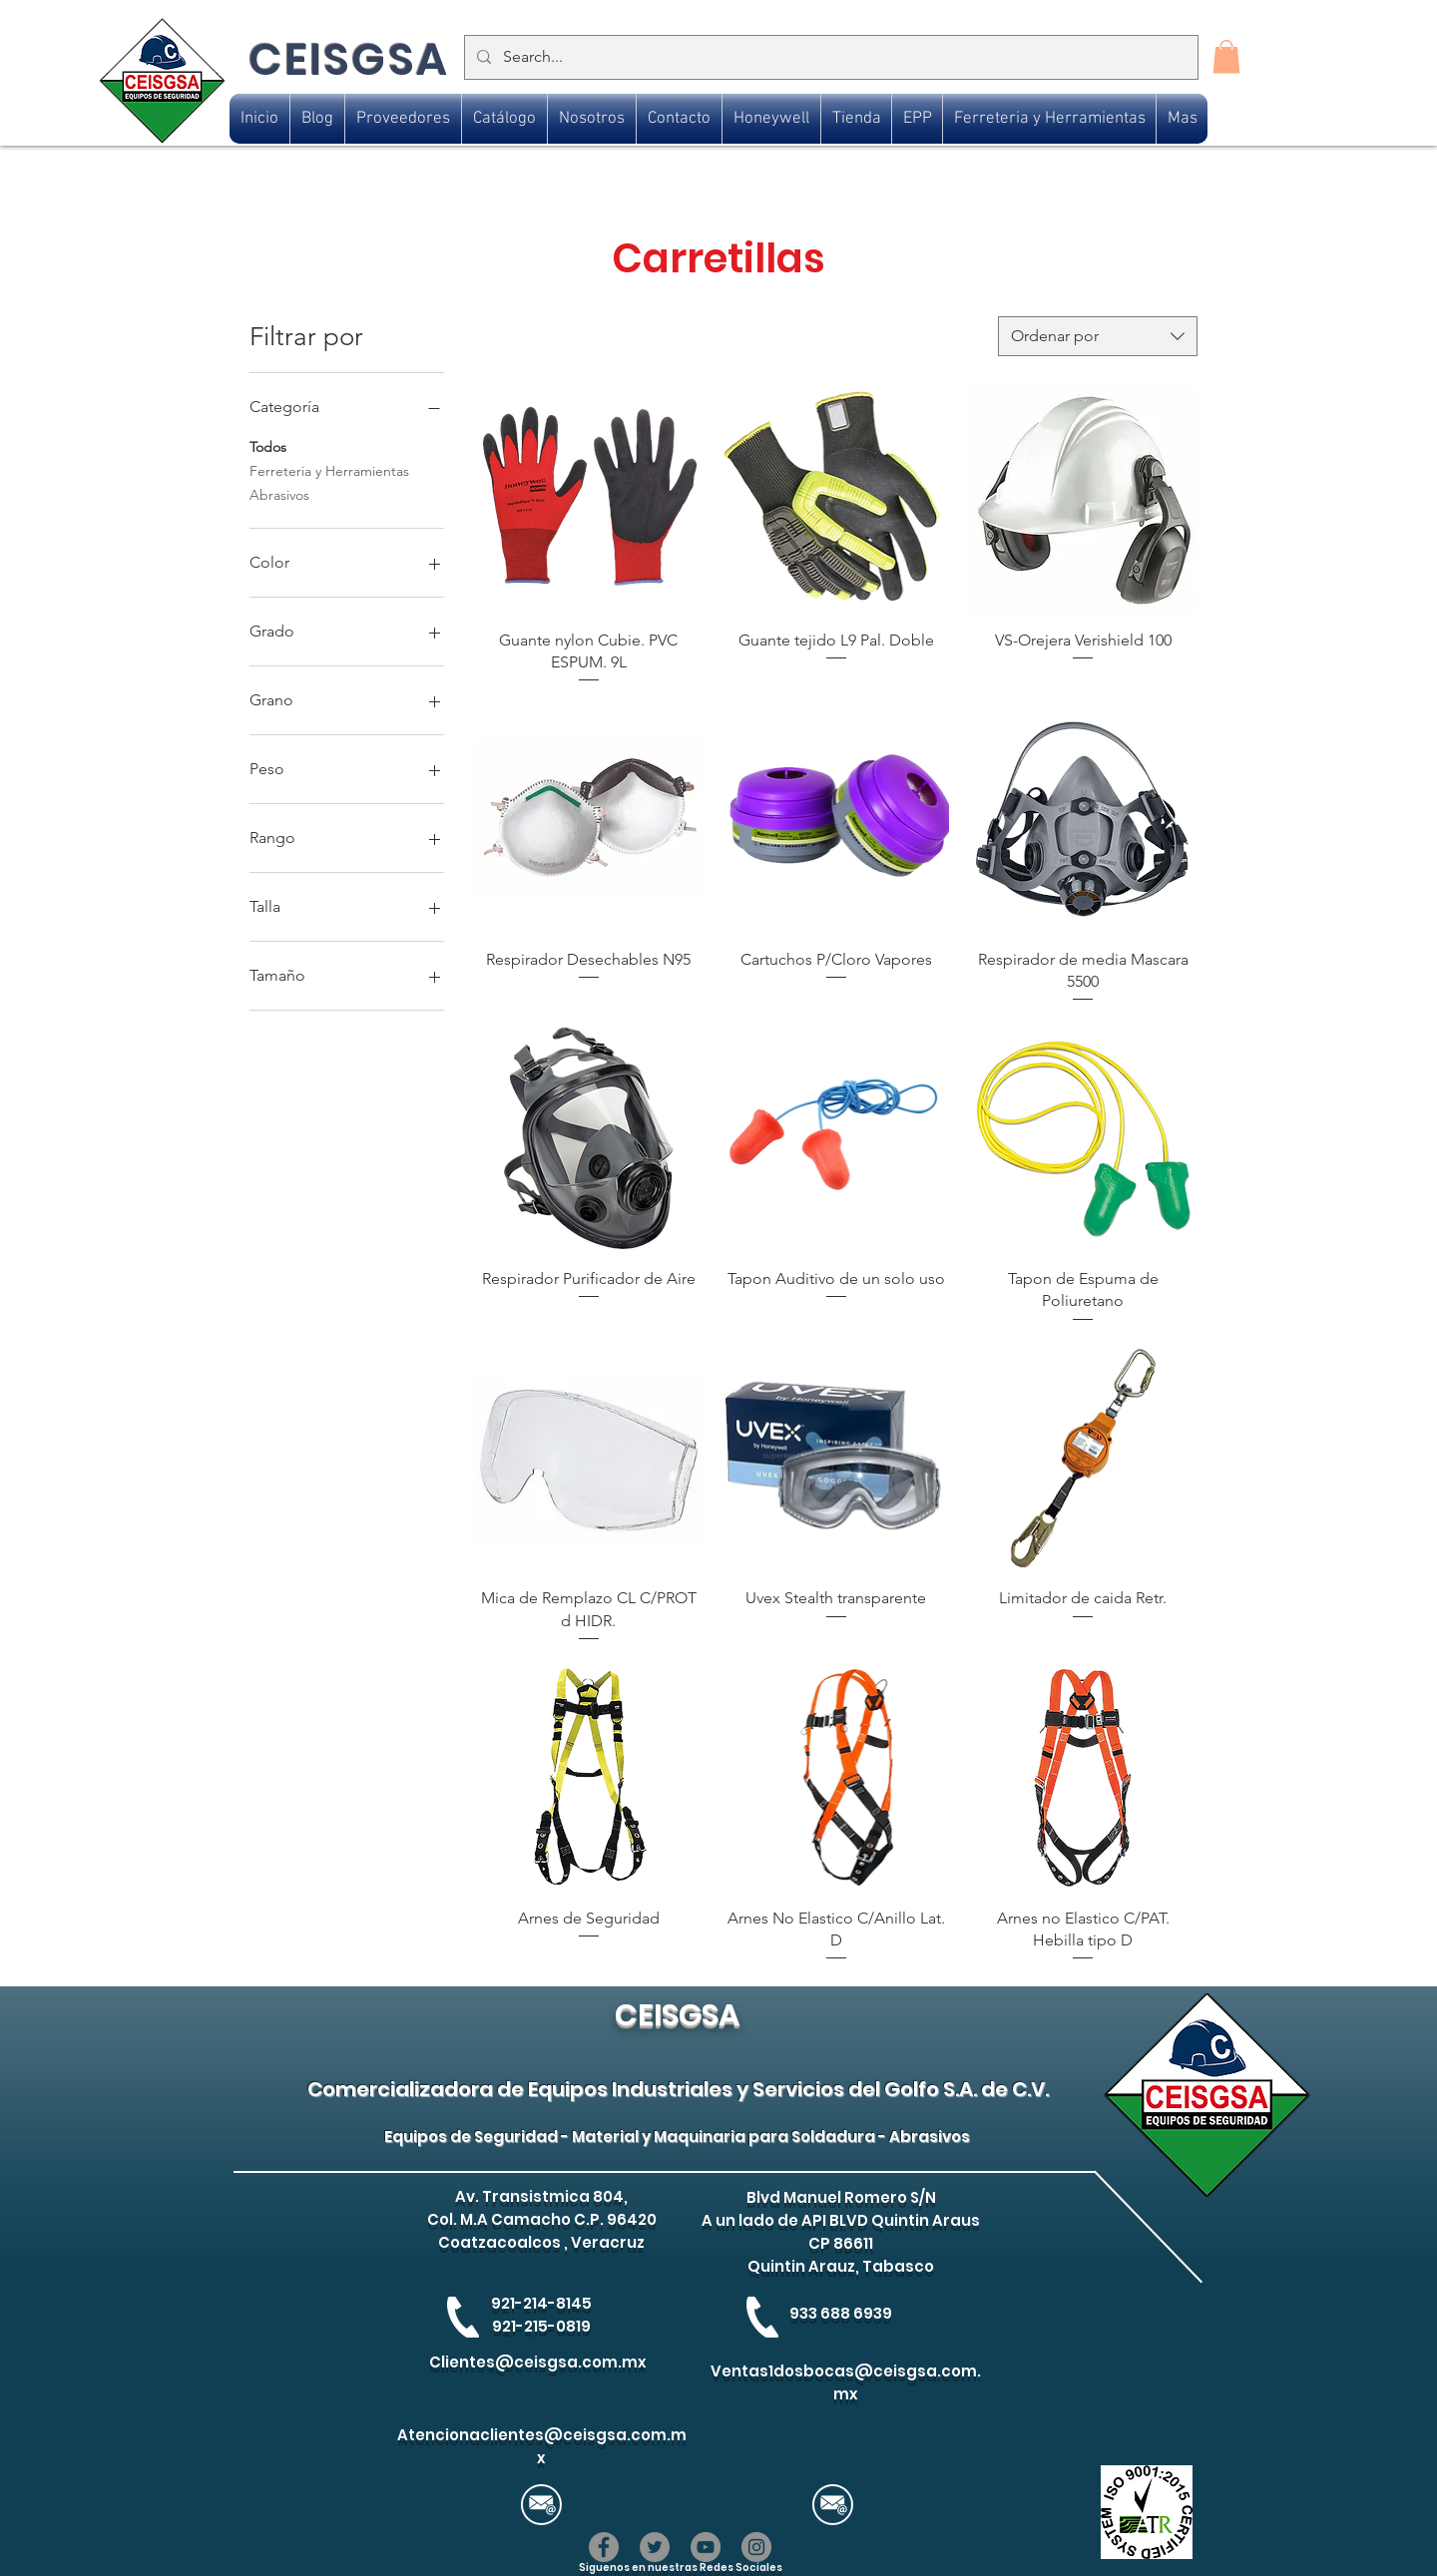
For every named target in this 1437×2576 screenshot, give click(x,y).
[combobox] (1098, 336)
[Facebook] (604, 2547)
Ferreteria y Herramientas (329, 470)
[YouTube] (705, 2547)
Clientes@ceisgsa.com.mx (538, 2362)
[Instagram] (756, 2547)
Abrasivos (279, 494)
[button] (1226, 56)
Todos (267, 446)
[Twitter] (655, 2547)
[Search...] (829, 57)
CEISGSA (348, 59)
